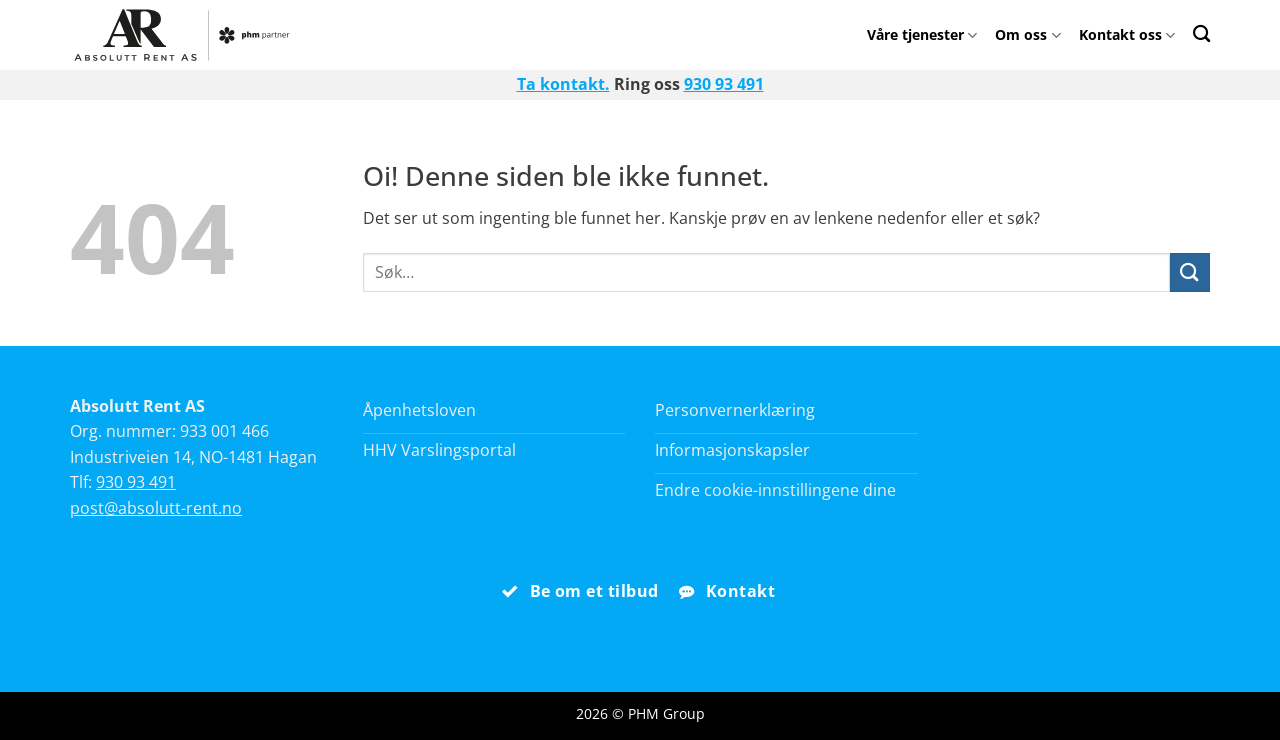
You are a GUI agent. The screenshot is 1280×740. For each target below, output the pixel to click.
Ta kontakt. (563, 84)
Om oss (1027, 34)
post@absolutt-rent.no (156, 508)
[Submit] (1190, 272)
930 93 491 (724, 84)
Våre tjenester (922, 34)
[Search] (1201, 33)
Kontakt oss (1127, 34)
